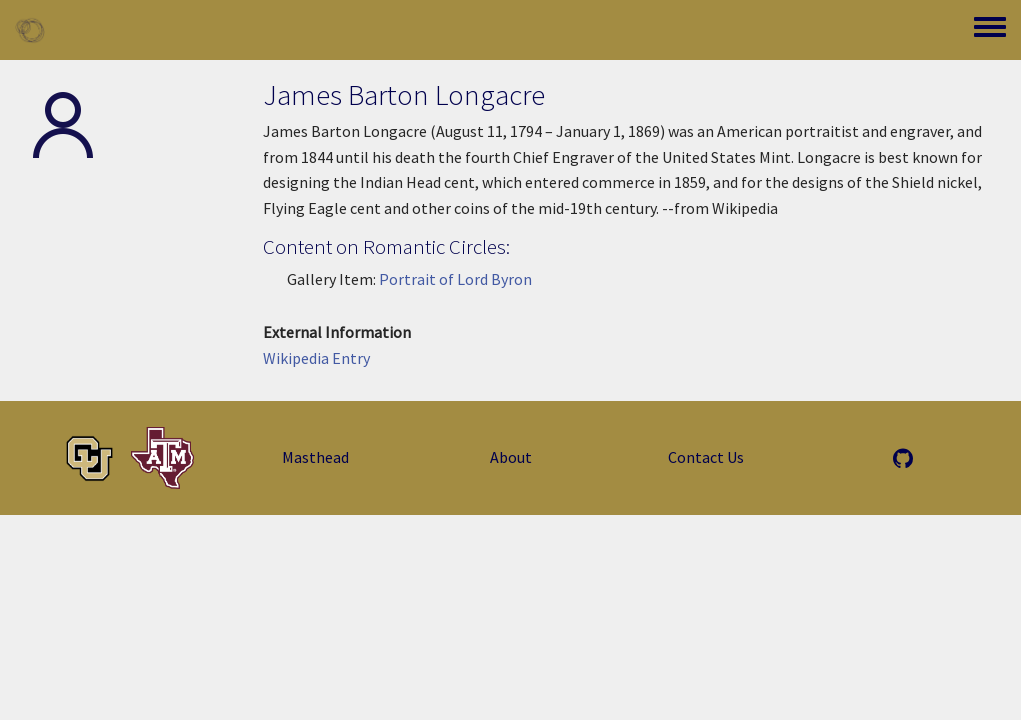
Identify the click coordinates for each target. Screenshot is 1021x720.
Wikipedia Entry (316, 358)
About (511, 457)
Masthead (315, 457)
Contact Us (706, 457)
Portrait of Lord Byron (455, 279)
